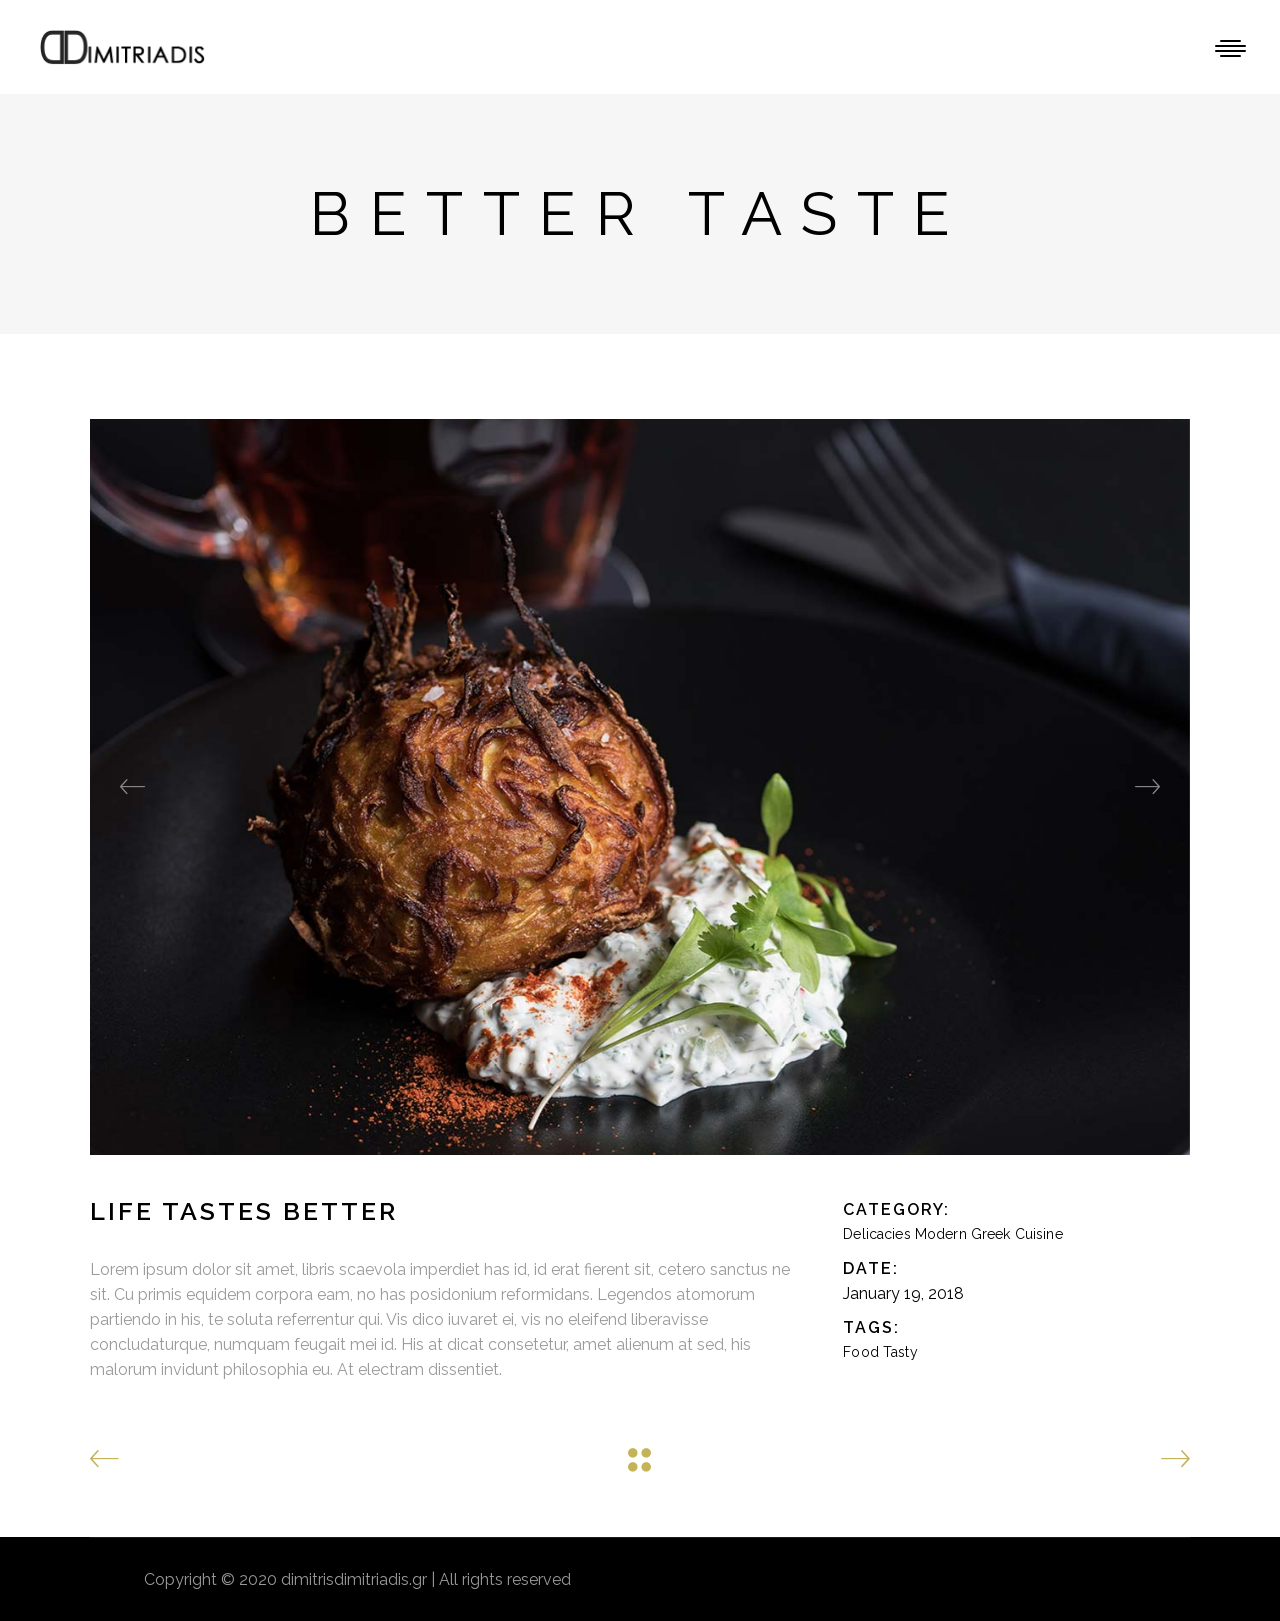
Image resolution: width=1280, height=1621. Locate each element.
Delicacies (876, 1234)
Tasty (900, 1352)
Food (861, 1352)
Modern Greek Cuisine (989, 1234)
